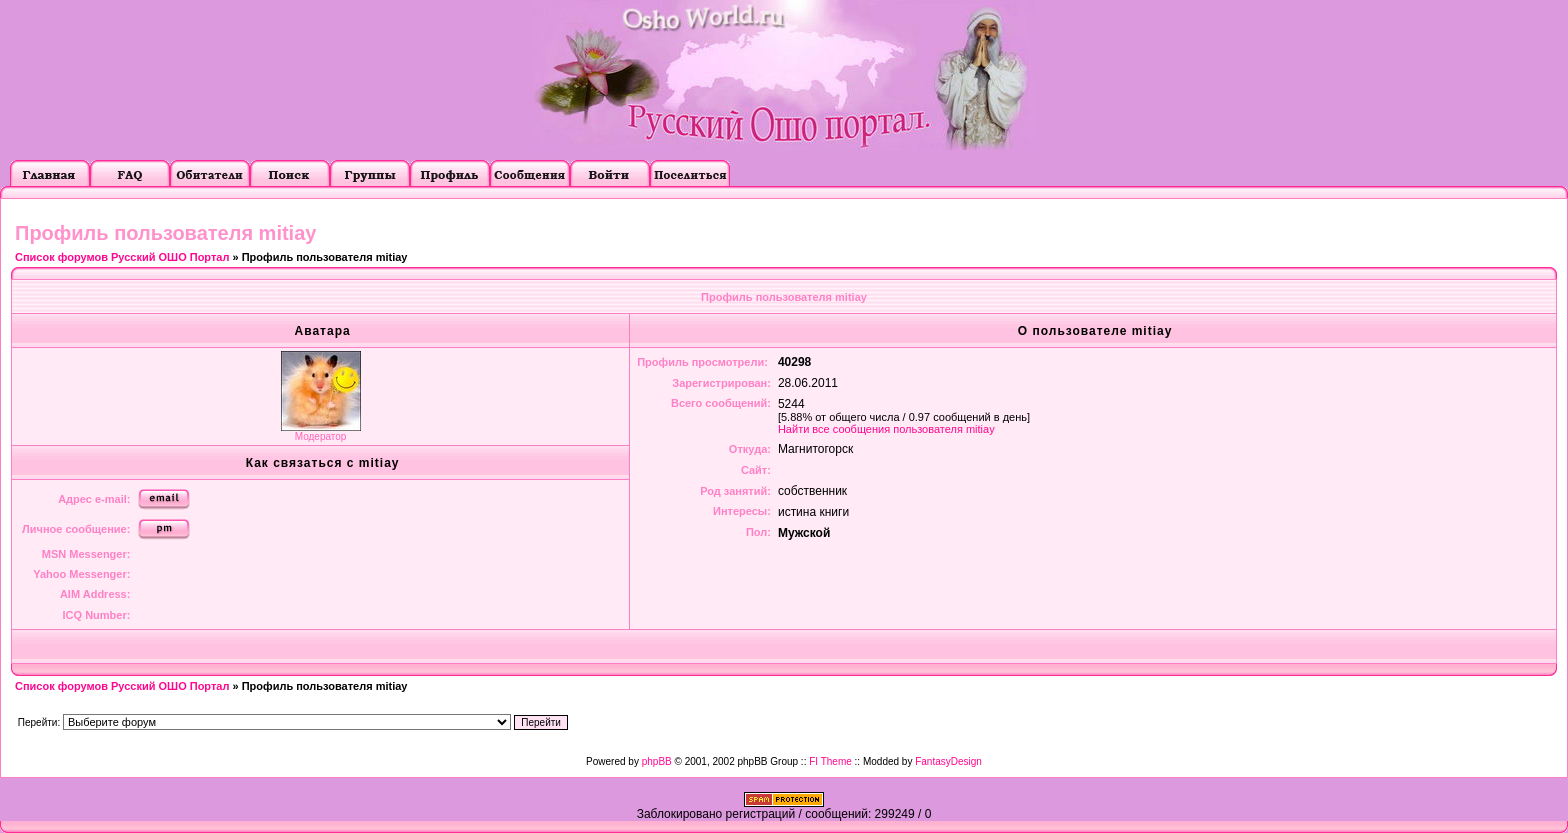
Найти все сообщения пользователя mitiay (886, 429)
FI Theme (830, 761)
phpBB (657, 761)
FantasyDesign (948, 761)
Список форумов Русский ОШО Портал (122, 257)
